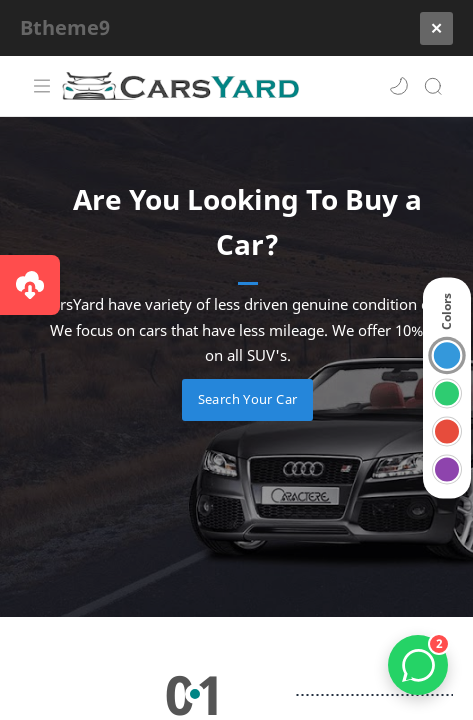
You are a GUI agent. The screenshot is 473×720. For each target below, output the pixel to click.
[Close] (436, 29)
